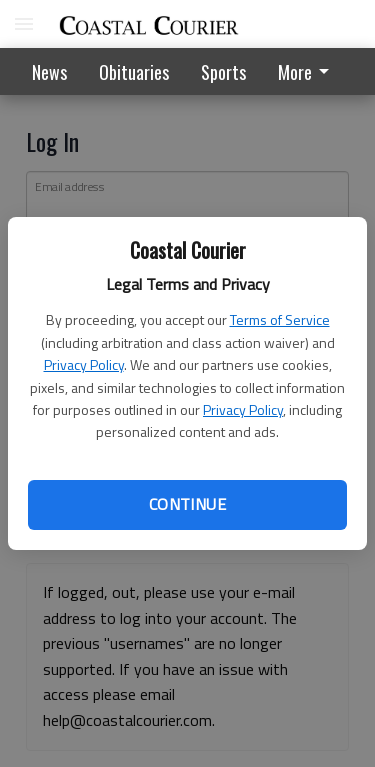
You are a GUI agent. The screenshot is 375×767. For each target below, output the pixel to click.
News (49, 72)
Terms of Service (280, 319)
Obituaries (134, 72)
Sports (223, 72)
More (307, 72)
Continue (187, 504)
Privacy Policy (84, 364)
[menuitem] (309, 71)
